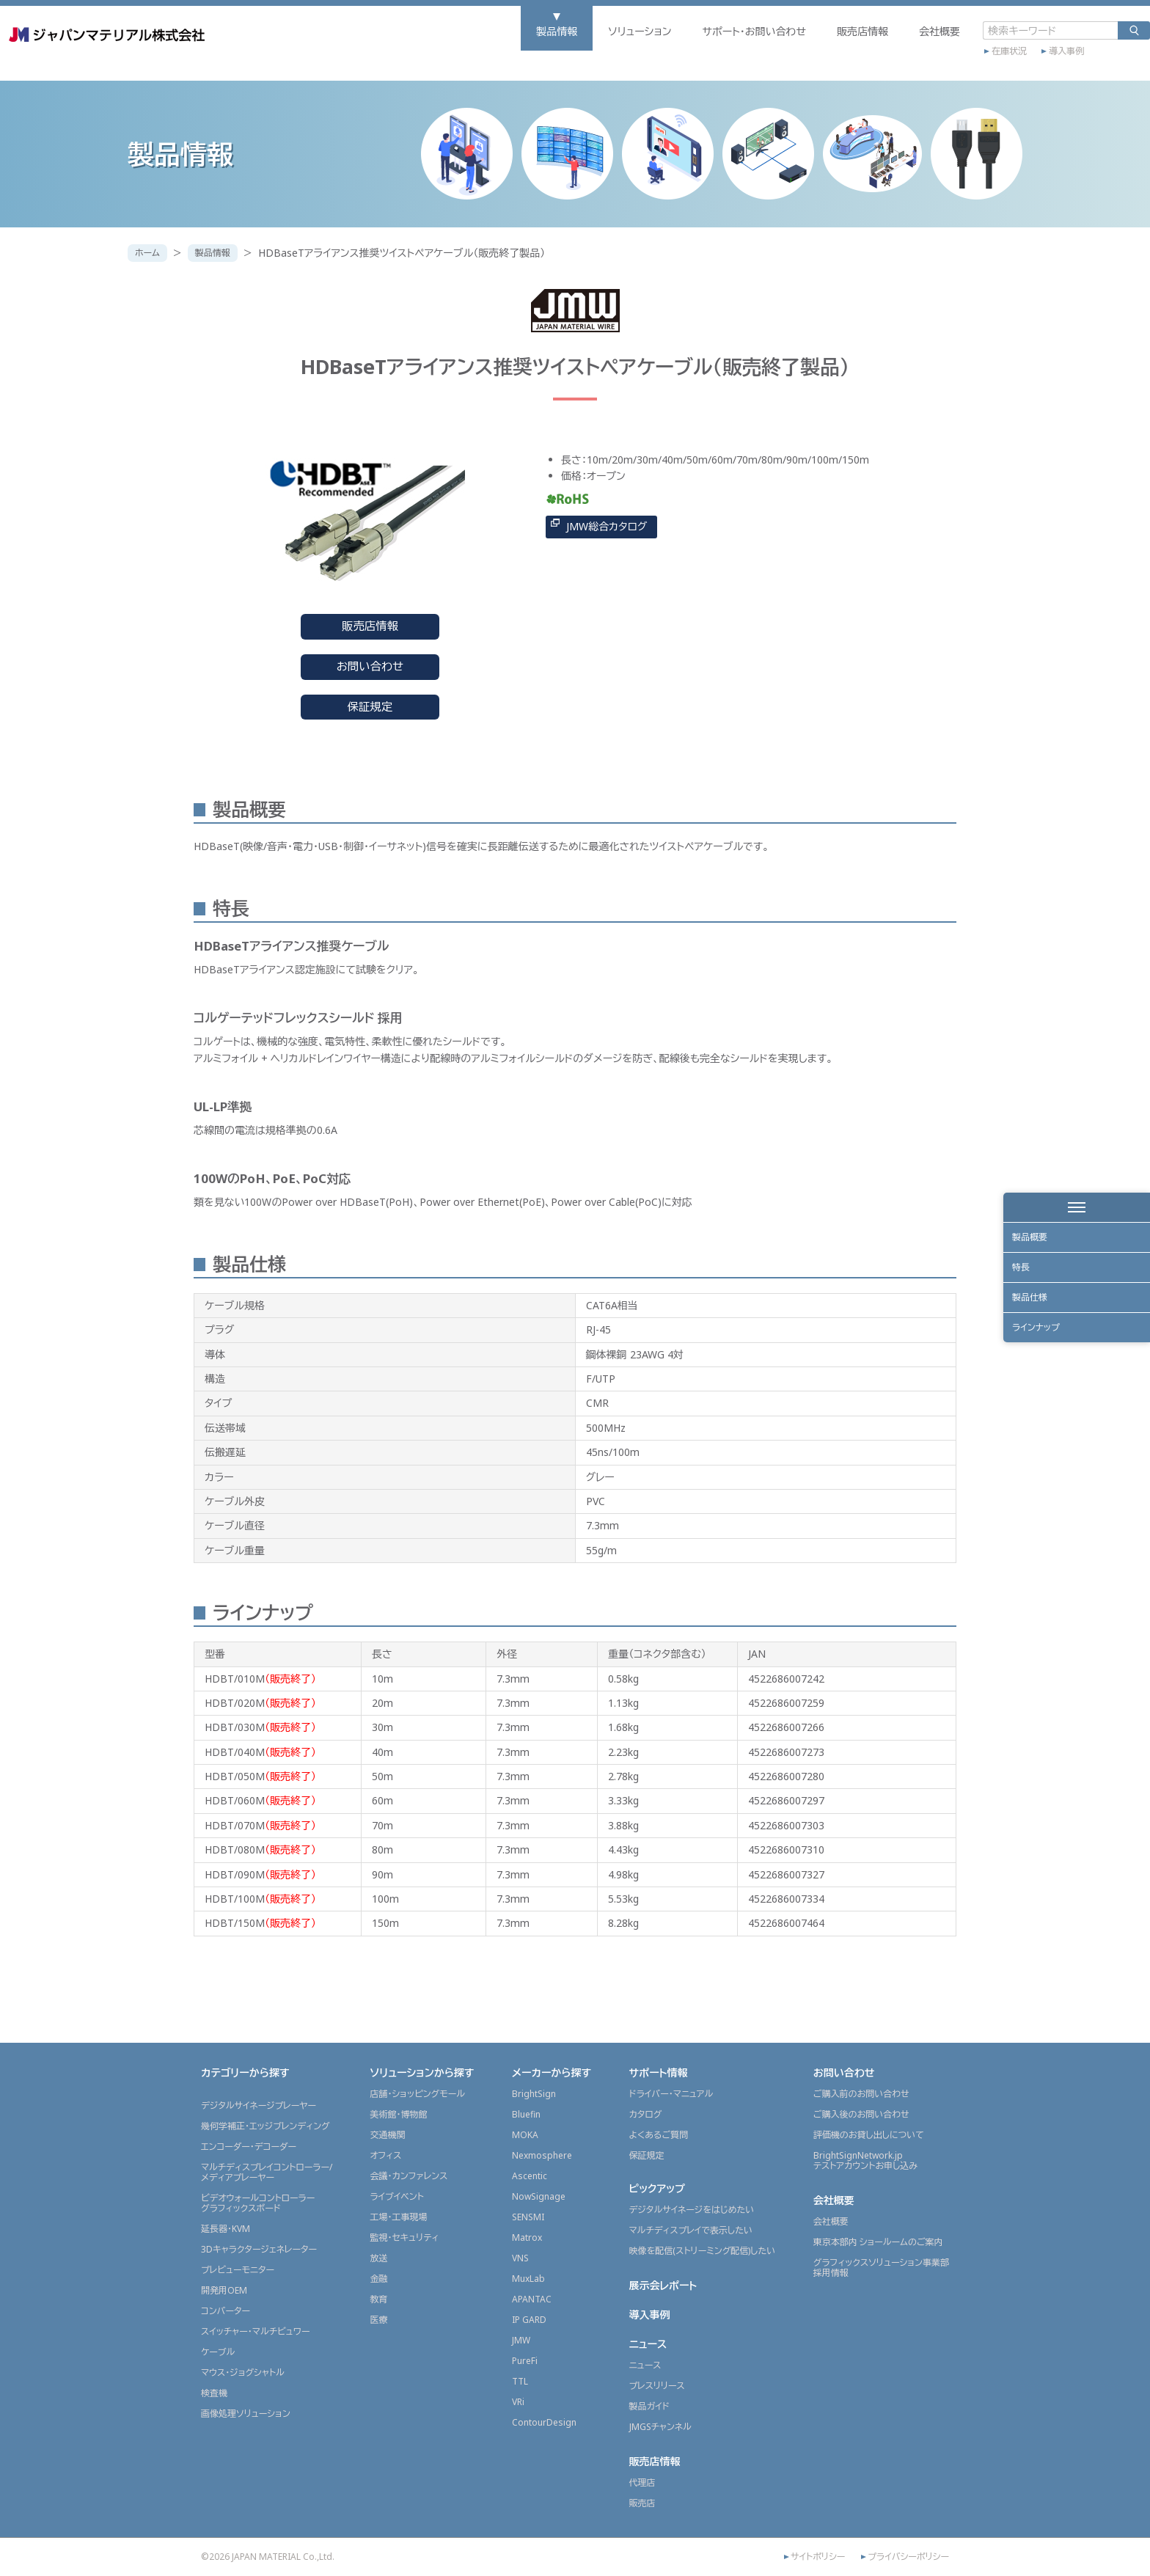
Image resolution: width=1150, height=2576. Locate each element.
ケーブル (218, 2352)
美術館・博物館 (398, 2114)
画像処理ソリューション (245, 2413)
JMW (521, 2340)
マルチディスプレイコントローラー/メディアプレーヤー (266, 2172)
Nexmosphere (542, 2155)
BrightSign (534, 2093)
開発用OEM (224, 2290)
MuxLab (528, 2278)
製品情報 (429, 56)
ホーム (150, 253)
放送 (378, 2258)
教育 (378, 2299)
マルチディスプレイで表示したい (691, 2230)
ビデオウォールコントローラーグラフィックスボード (258, 2203)
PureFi (525, 2360)
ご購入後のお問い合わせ (861, 2114)
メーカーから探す (551, 2072)
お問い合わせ (370, 666)
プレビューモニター (237, 2270)
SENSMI (528, 2217)
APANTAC (532, 2299)
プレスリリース (657, 2385)
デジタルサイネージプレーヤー (258, 2105)
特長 (1025, 1282)
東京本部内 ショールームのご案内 (878, 2242)
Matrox (527, 2237)
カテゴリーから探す (245, 2072)
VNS (520, 2258)
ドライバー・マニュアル (671, 2093)
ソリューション (511, 56)
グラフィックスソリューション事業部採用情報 (881, 2267)
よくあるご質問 (659, 2135)
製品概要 (1035, 1242)
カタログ (645, 2114)
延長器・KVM (225, 2228)
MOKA (525, 2135)
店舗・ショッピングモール (417, 2093)
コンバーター (225, 2311)
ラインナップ (1043, 1363)
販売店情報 (735, 56)
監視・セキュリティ (404, 2237)
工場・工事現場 (398, 2217)
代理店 (642, 2482)
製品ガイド (649, 2406)
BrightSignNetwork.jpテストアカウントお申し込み (865, 2160)
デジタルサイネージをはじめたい (692, 2209)
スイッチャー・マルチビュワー (255, 2331)
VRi (518, 2402)
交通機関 (387, 2135)
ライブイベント (396, 2196)
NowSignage (538, 2196)
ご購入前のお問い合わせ (861, 2093)
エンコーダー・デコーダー (248, 2146)
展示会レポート (663, 2285)
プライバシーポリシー (908, 2557)
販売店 (642, 2503)
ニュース (648, 2344)
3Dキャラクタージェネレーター (259, 2249)
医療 (378, 2319)
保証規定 (370, 706)
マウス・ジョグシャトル (243, 2372)
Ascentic (529, 2176)
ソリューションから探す (422, 2072)
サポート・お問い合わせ (626, 56)
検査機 (214, 2393)
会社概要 (811, 56)
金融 (378, 2278)
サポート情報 (658, 2072)
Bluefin (526, 2114)
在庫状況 (881, 71)
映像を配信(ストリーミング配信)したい (702, 2250)
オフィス (385, 2155)
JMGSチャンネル (660, 2427)
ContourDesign (544, 2422)
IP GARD (529, 2319)
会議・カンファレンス (408, 2176)
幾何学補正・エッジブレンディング (265, 2126)
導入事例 (938, 71)
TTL (520, 2381)
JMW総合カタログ (606, 526)
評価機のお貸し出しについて (868, 2135)
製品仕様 (1035, 1323)
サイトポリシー (818, 2557)
